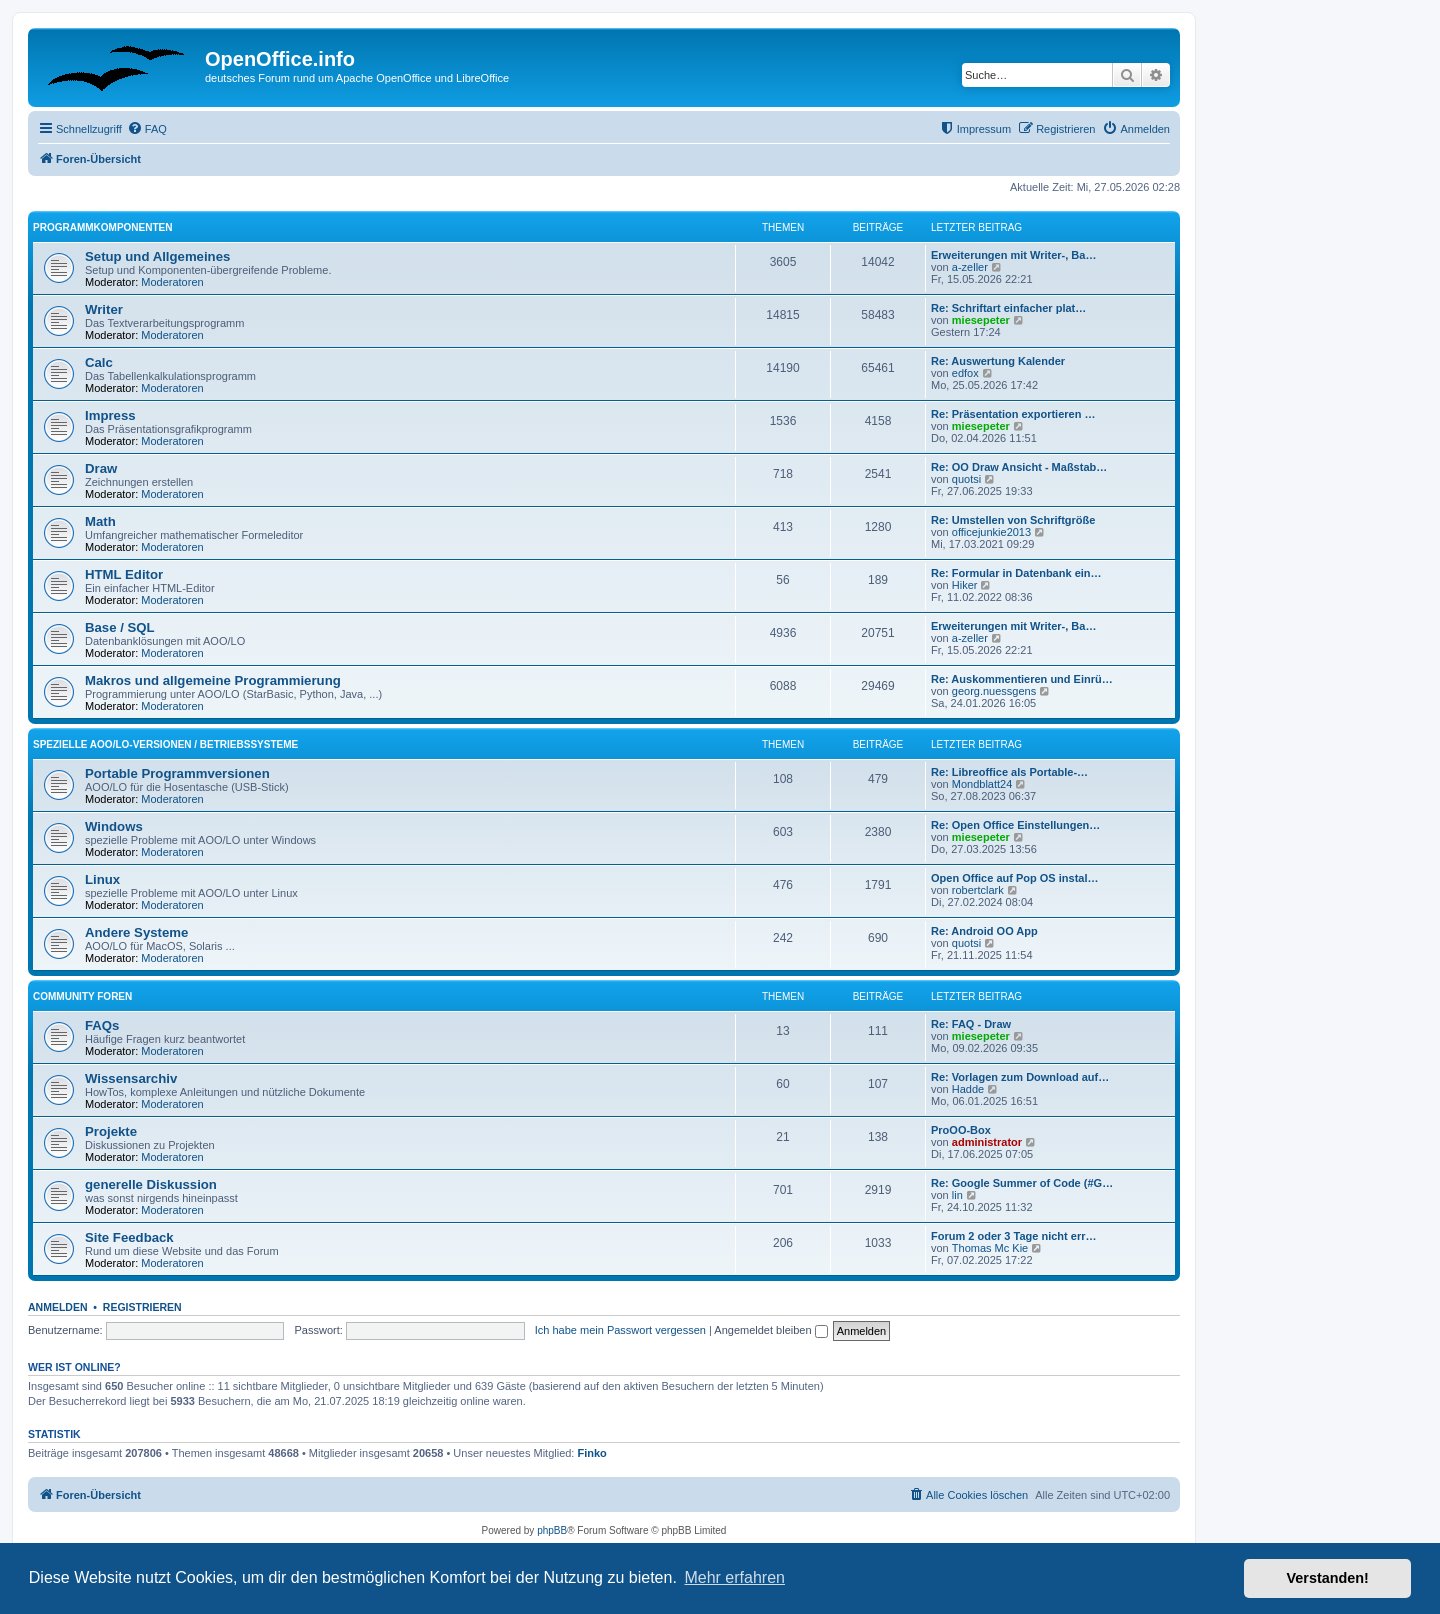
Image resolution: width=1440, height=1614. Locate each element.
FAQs (102, 1025)
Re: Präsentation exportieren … (1013, 414)
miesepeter (981, 320)
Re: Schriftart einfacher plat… (1008, 308)
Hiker (965, 585)
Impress (110, 415)
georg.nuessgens (994, 691)
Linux (102, 879)
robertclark (978, 890)
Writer (104, 309)
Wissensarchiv (131, 1078)
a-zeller (970, 267)
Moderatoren (172, 282)
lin (957, 1195)
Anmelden (58, 1307)
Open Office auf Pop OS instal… (1014, 878)
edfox (965, 373)
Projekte (111, 1131)
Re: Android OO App (984, 931)
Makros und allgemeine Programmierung (213, 680)
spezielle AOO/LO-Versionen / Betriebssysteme (165, 744)
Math (100, 521)
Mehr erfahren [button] (734, 1577)
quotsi (966, 479)
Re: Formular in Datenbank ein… (1016, 573)
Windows (114, 826)
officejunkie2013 (991, 532)
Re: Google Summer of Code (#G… (1022, 1183)
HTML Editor (124, 574)
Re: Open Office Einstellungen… (1015, 825)
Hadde (968, 1089)
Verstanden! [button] (1328, 1578)
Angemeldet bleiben (770, 1330)
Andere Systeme (136, 932)
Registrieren (142, 1307)
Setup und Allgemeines (157, 256)
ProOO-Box (961, 1130)
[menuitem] (147, 129)
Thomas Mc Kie (990, 1248)
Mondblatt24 (982, 784)
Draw (101, 468)
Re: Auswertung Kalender (998, 361)
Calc (99, 362)
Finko (592, 1453)
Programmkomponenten (102, 227)
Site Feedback (129, 1237)
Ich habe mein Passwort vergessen (620, 1330)
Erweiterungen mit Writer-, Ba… (1013, 255)
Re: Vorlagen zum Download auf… (1020, 1077)
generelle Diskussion (151, 1184)
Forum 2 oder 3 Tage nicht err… (1013, 1236)
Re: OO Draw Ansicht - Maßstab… (1019, 467)
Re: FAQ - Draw (971, 1024)
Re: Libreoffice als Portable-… (1009, 772)
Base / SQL (120, 627)
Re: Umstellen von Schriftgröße (1013, 520)
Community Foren (82, 996)
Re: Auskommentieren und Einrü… (1022, 679)
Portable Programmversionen (177, 773)
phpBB (552, 1530)
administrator (987, 1142)
